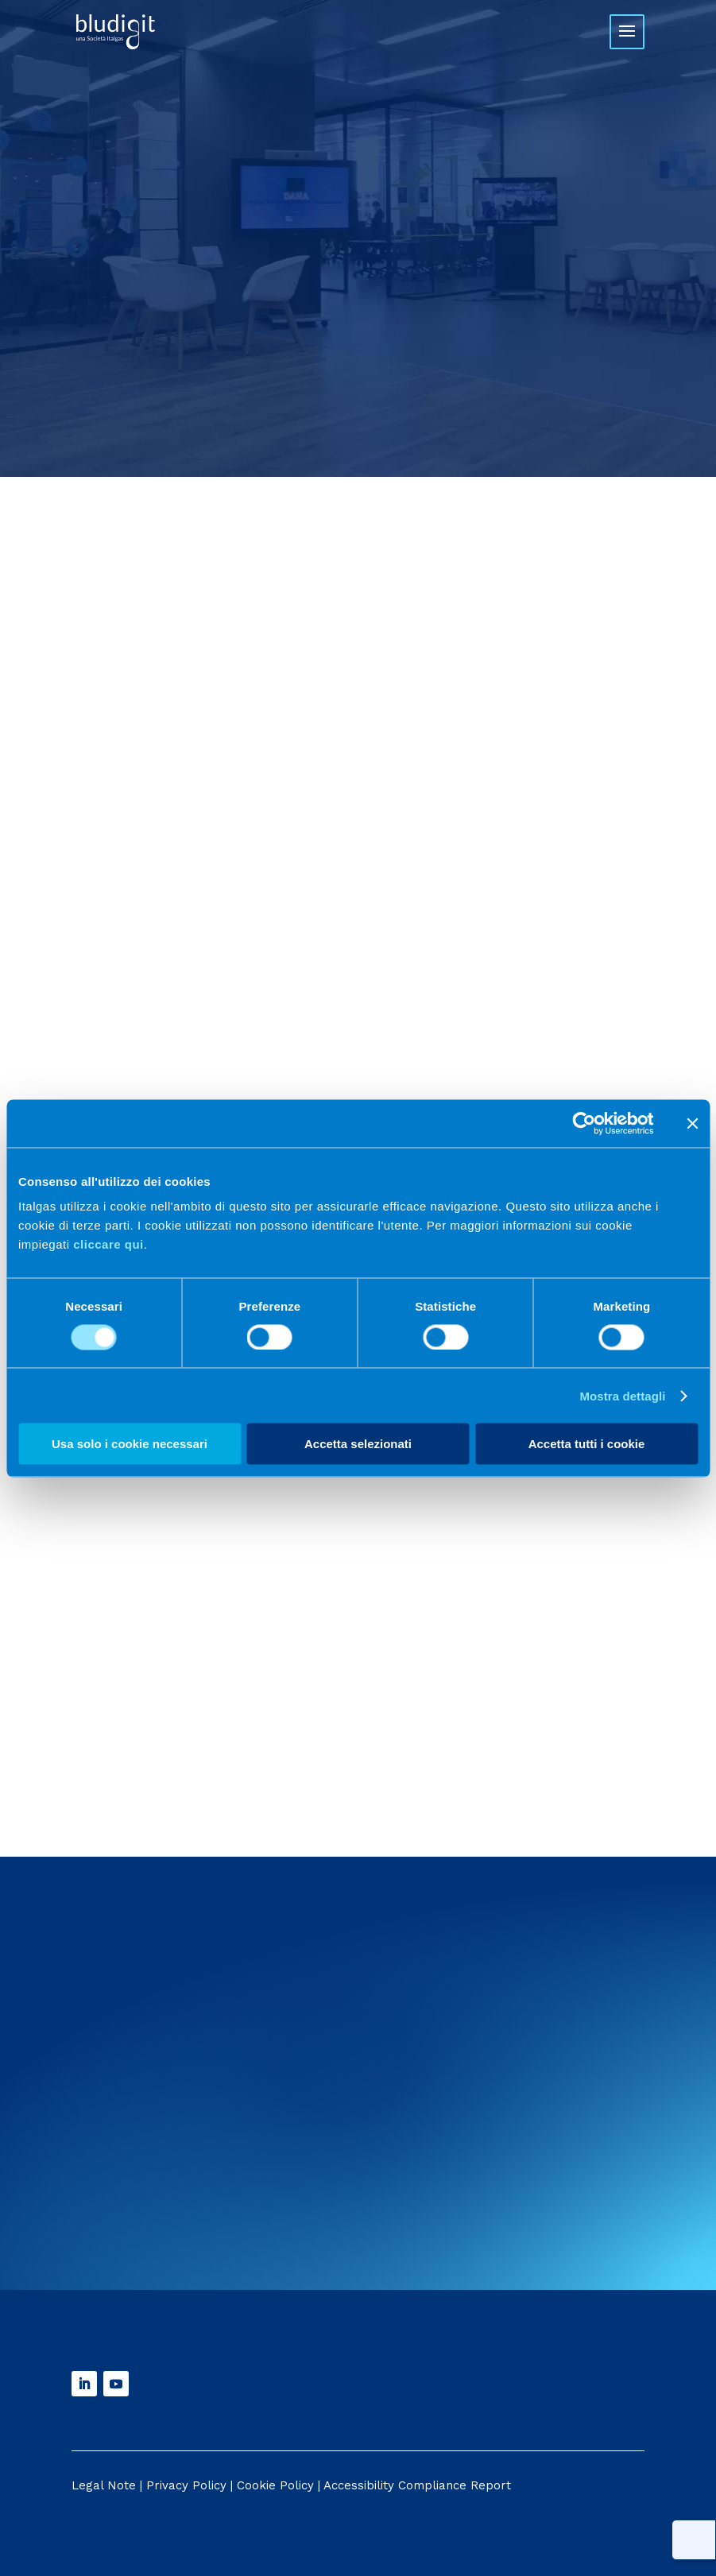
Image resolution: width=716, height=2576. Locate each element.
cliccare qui (108, 1244)
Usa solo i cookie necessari (129, 1444)
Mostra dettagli (622, 1395)
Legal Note (104, 2485)
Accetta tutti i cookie (586, 1444)
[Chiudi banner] (692, 1123)
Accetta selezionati (358, 1444)
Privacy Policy (186, 2485)
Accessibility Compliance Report (417, 2485)
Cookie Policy (275, 2485)
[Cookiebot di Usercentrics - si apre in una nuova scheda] (583, 1123)
